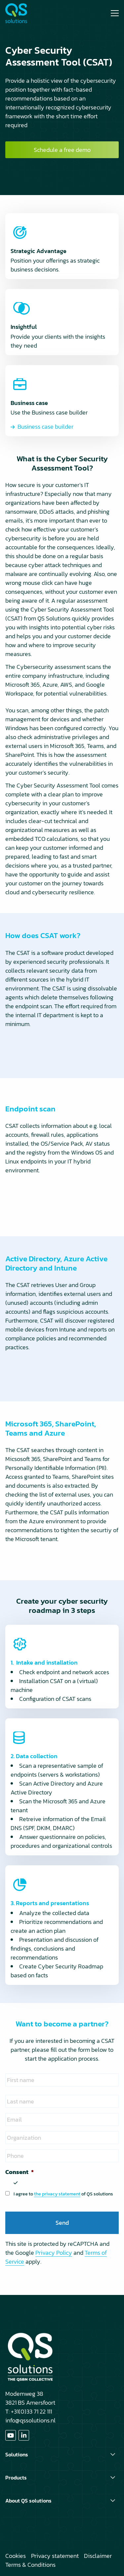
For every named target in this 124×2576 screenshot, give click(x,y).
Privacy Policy (53, 2252)
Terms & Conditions (30, 2564)
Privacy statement (55, 2555)
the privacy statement (57, 2193)
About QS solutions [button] (28, 2500)
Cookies (15, 2555)
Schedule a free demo (62, 149)
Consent (19, 2172)
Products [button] (16, 2477)
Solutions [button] (16, 2454)
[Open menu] (112, 13)
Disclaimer (98, 2555)
